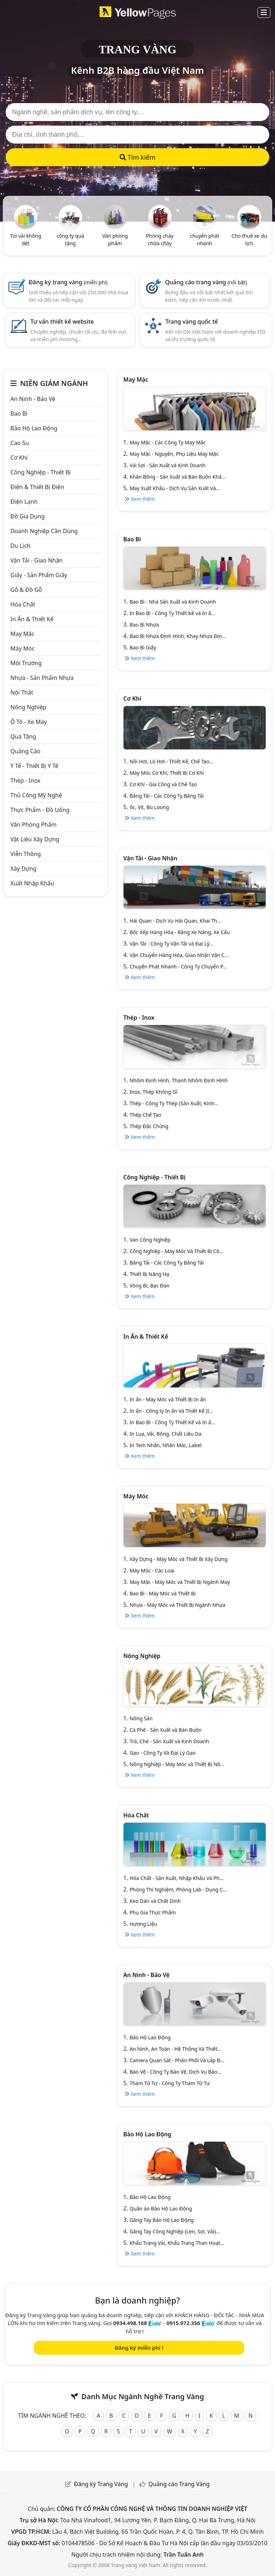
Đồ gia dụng (27, 516)
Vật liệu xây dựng (34, 839)
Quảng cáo (25, 751)
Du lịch (20, 546)
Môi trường (26, 663)
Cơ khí (19, 457)
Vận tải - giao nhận (36, 560)
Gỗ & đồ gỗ (26, 590)
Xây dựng (23, 869)
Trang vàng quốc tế (191, 321)
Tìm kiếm (137, 157)
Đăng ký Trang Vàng (101, 2484)
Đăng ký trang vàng (68, 282)
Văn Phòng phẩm (33, 824)
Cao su (19, 443)
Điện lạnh (24, 502)
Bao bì (19, 413)
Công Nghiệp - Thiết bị (40, 472)
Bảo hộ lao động (33, 428)
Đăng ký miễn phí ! (139, 2347)
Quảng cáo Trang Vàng (179, 2484)
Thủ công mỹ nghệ (36, 795)
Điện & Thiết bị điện (37, 487)
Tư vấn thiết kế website (62, 321)
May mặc (22, 634)
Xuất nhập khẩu (32, 883)
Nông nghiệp (28, 707)
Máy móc (22, 648)
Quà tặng (23, 736)
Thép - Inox (25, 780)
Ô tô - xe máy (28, 722)
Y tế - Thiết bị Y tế (34, 766)
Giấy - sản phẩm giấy (38, 575)
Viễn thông (25, 854)
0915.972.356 (183, 2322)
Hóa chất (22, 604)
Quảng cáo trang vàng (206, 282)
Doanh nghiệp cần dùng (44, 531)
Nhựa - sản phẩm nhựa (42, 678)
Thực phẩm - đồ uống (39, 810)
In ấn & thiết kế (31, 619)
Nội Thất (21, 692)
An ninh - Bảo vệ (32, 399)
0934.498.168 (130, 2322)
